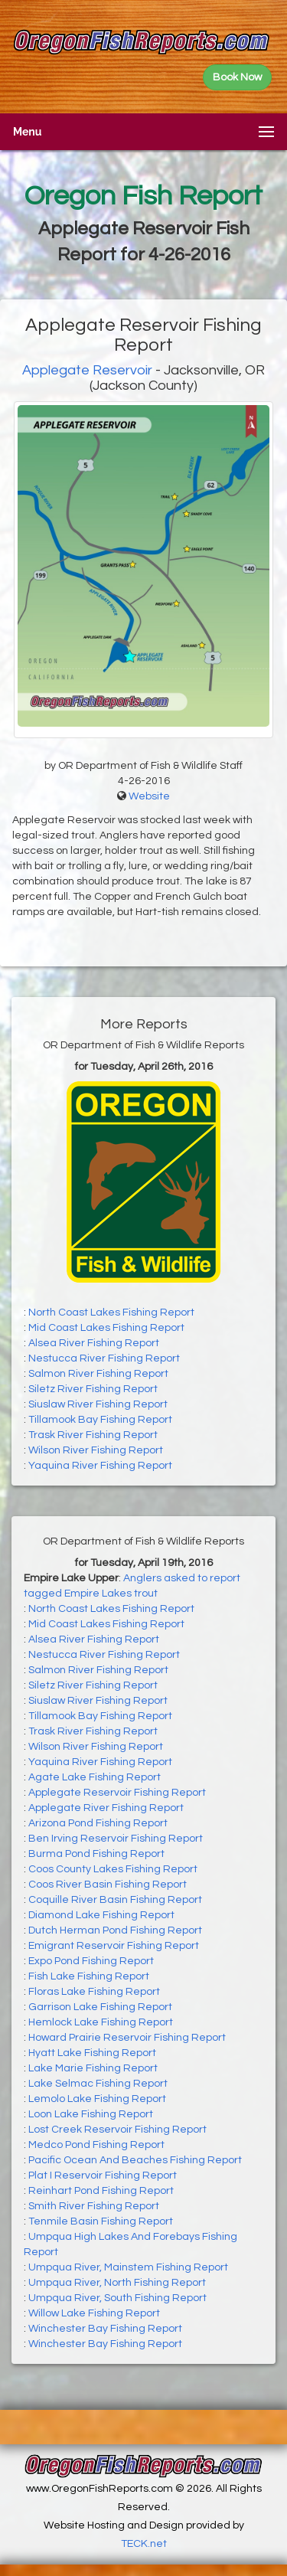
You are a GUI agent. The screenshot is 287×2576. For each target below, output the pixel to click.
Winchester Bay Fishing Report (105, 2328)
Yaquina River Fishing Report (100, 1465)
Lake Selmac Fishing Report (98, 2083)
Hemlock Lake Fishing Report (100, 2022)
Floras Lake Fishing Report (94, 1991)
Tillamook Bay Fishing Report (100, 1419)
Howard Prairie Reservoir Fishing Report (127, 2037)
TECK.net (144, 2543)
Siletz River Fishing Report (93, 1389)
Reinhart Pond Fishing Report (101, 2190)
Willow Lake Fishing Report (94, 2313)
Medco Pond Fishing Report (96, 2145)
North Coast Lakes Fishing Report (111, 1312)
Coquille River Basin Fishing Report (115, 1899)
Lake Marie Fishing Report (93, 2068)
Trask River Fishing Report (93, 1435)
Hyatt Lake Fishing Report (92, 2053)
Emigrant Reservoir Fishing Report (113, 1945)
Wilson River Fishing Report (95, 1450)
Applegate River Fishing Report (106, 1808)
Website (149, 796)
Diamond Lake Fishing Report (101, 1915)
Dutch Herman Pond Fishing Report (115, 1930)
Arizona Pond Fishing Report (98, 1823)
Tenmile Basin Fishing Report (100, 2221)
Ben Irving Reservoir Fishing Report (115, 1838)
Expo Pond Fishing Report (91, 1961)
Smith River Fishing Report (93, 2206)
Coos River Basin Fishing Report (107, 1884)
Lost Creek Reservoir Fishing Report (117, 2129)
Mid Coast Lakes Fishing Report (106, 1327)
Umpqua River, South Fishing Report (117, 2298)
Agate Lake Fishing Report (94, 1777)
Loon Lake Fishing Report (90, 2114)
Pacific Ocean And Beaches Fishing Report (135, 2160)
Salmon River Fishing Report (98, 1373)
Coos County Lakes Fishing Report (112, 1869)
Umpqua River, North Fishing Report (117, 2282)
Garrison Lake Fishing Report (100, 2007)
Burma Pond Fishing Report (96, 1854)
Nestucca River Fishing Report (104, 1358)
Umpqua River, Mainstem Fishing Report (128, 2267)
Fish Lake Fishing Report (88, 1976)
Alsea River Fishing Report (93, 1343)
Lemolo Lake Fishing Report (97, 2099)
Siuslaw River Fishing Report (98, 1404)
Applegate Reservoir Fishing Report (117, 1792)
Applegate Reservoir (87, 370)
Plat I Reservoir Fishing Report (102, 2175)
